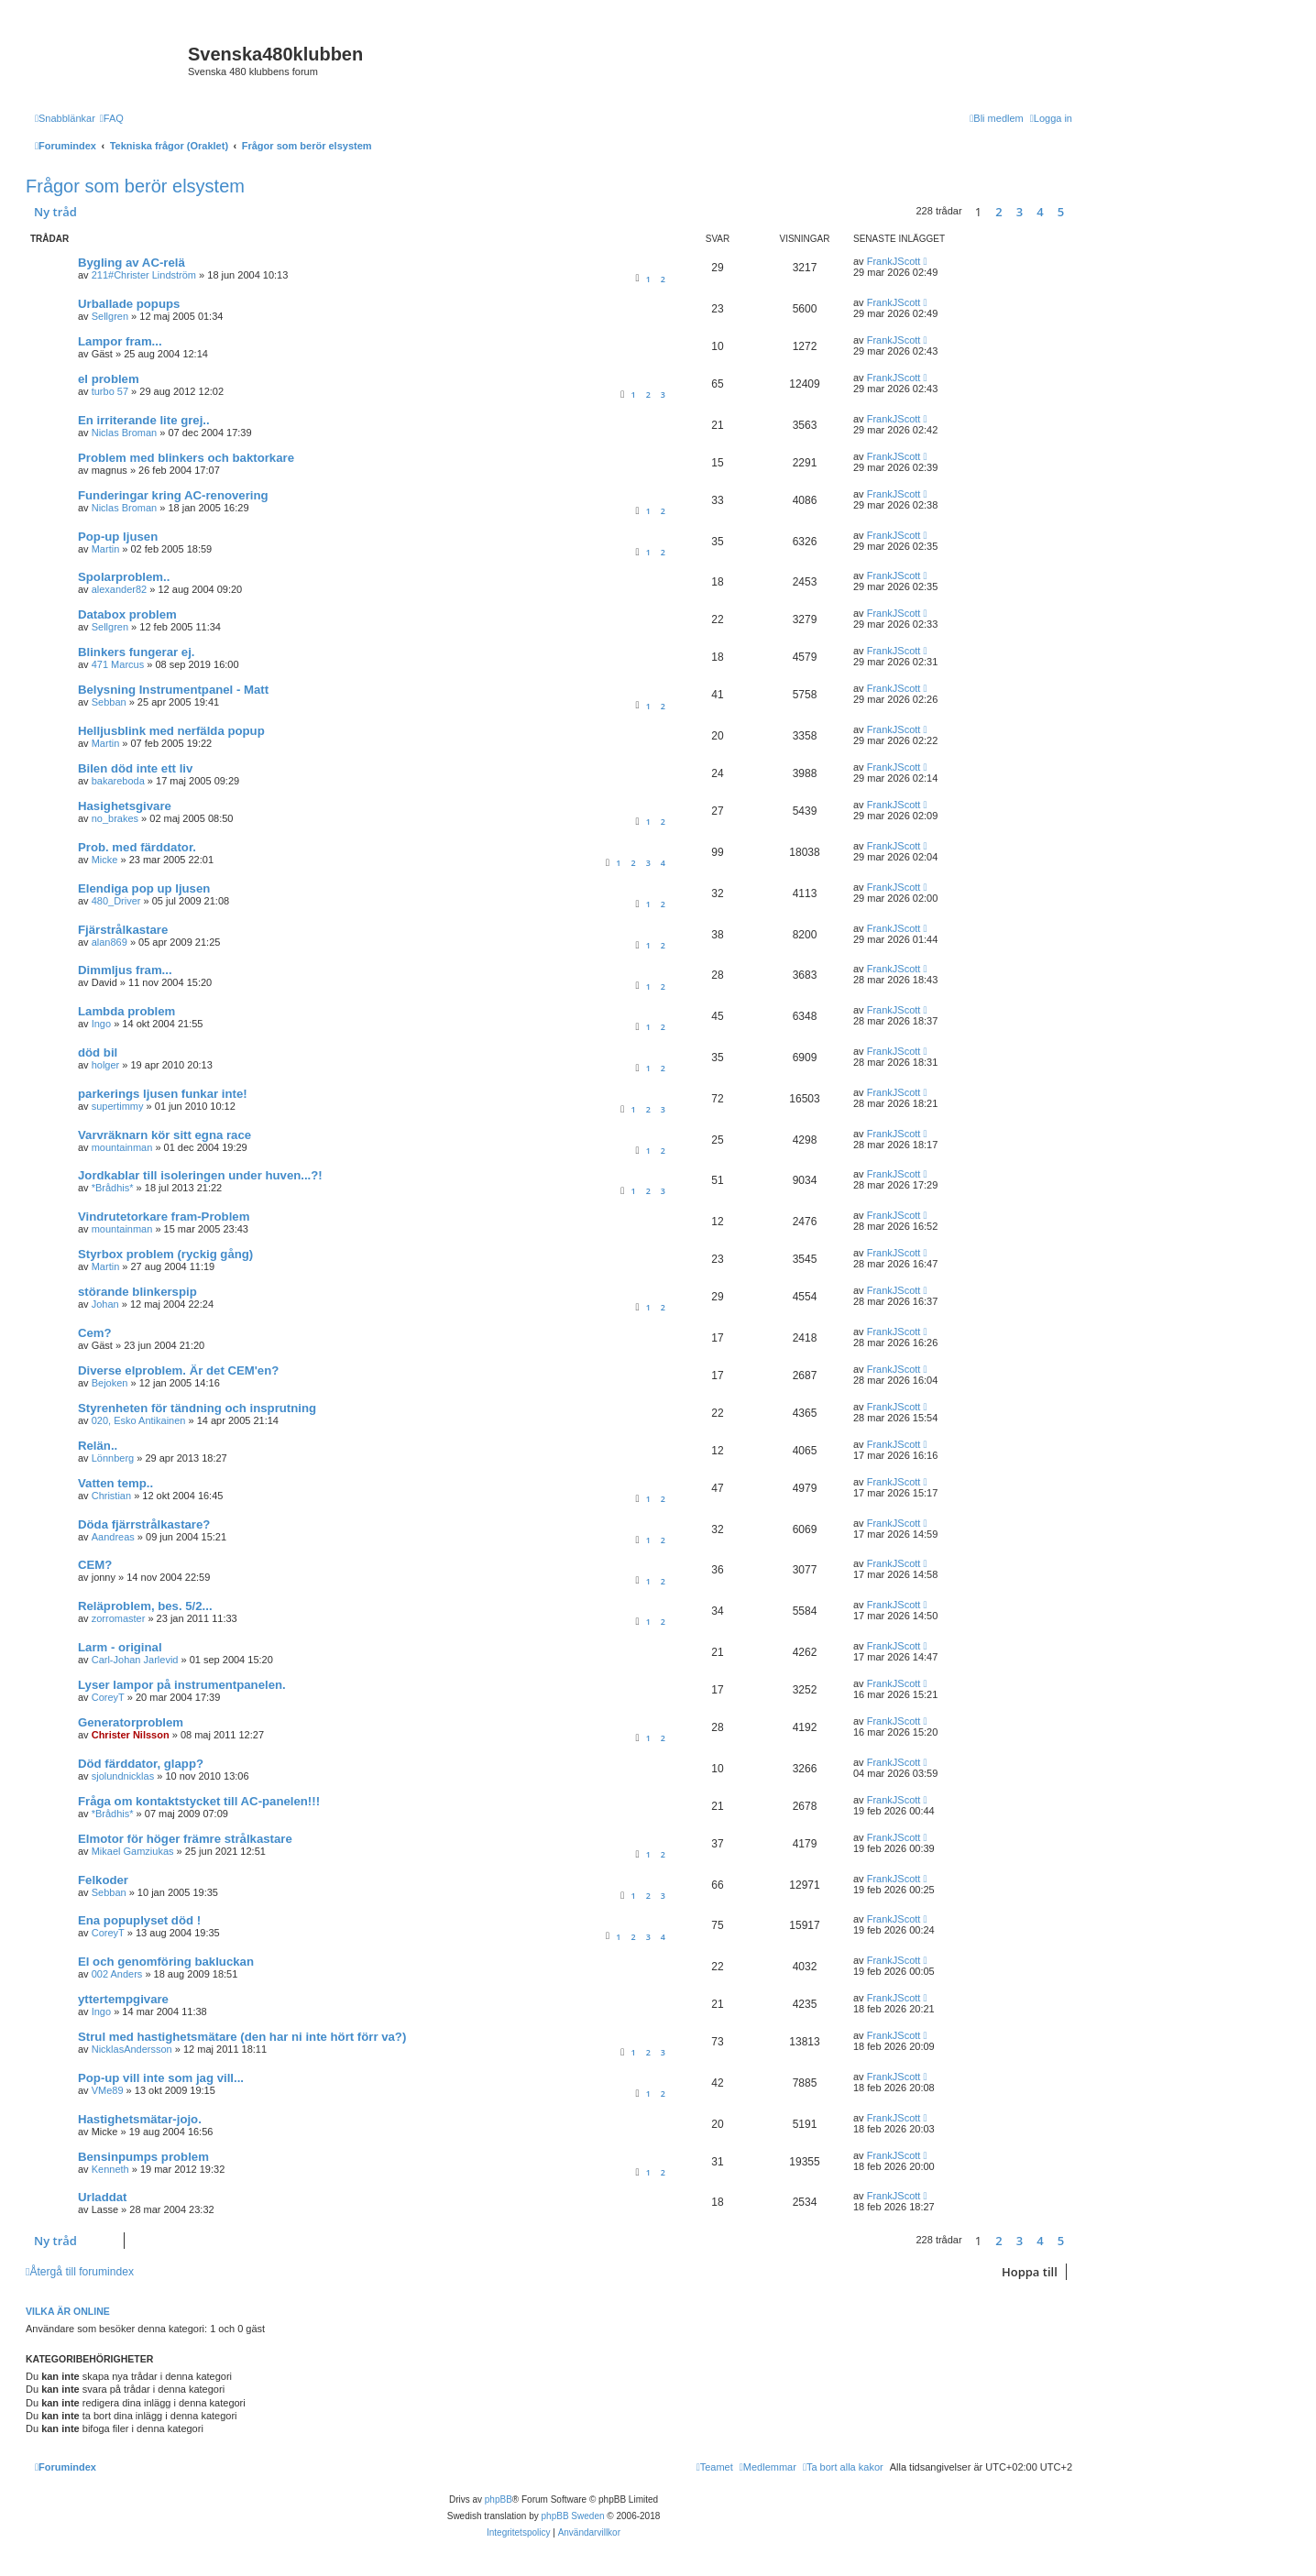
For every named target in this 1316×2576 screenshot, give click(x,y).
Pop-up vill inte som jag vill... (161, 2078)
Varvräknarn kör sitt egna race (164, 1135)
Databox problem (127, 614)
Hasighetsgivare (124, 806)
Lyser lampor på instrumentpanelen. (182, 1685)
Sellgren (110, 316)
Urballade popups (129, 304)
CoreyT (108, 1697)
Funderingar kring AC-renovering (173, 495)
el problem (108, 379)
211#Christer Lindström (144, 274)
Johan (105, 1304)
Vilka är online (68, 2311)
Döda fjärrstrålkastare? (144, 1524)
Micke (105, 859)
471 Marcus (118, 664)
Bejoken (110, 1382)
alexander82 (120, 589)
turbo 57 (110, 391)
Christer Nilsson (131, 1734)
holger (106, 1064)
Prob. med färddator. (137, 847)
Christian (111, 1495)
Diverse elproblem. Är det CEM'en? (178, 1370)
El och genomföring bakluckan (166, 1961)
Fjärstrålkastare (123, 930)
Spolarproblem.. (124, 577)
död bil (97, 1052)
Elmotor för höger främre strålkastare (185, 1839)
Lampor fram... (120, 341)
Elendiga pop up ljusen (144, 888)
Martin (106, 548)
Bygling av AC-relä (131, 262)
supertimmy (118, 1106)
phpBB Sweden (573, 2516)
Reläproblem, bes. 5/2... (145, 1606)
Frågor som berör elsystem (135, 186)
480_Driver (116, 900)
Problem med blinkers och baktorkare (186, 458)
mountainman (122, 1147)
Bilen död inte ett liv (135, 768)
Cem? (95, 1333)
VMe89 (108, 2090)
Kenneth (110, 2169)
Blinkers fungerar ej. (136, 652)
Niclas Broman (125, 432)
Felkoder (103, 1880)
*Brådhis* (113, 1187)
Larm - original (120, 1647)
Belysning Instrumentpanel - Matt (173, 689)
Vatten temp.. (115, 1483)
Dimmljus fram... (125, 970)
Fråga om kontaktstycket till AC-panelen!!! (199, 1801)
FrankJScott (894, 261)
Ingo (101, 1023)
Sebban (109, 701)
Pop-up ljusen (118, 536)
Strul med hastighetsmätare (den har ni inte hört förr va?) (242, 2037)
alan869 (109, 942)
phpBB (498, 2499)
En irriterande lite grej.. (144, 420)
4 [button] (1039, 211)
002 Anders (117, 1973)
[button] (1076, 212)
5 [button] (1061, 211)
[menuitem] (112, 118)
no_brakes (115, 818)
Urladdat (102, 2197)
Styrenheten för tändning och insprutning (197, 1408)
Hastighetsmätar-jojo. (140, 2119)
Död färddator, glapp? (140, 1763)
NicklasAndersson (132, 2049)
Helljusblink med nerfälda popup (171, 731)
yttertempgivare (123, 1999)
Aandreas (113, 1536)
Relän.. (97, 1445)
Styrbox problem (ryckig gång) (165, 1254)
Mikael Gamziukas (133, 1851)
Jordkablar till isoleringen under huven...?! (200, 1175)
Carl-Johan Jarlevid (135, 1659)
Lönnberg (113, 1457)
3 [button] (1019, 211)
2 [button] (998, 211)
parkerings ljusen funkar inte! (162, 1094)
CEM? (95, 1565)
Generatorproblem (130, 1722)
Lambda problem (126, 1011)
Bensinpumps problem (143, 2157)
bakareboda (118, 780)
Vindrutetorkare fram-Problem (163, 1216)
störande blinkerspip (137, 1292)
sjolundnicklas (123, 1775)
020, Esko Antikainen (139, 1420)
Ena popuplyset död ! (139, 1920)
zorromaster (119, 1618)
